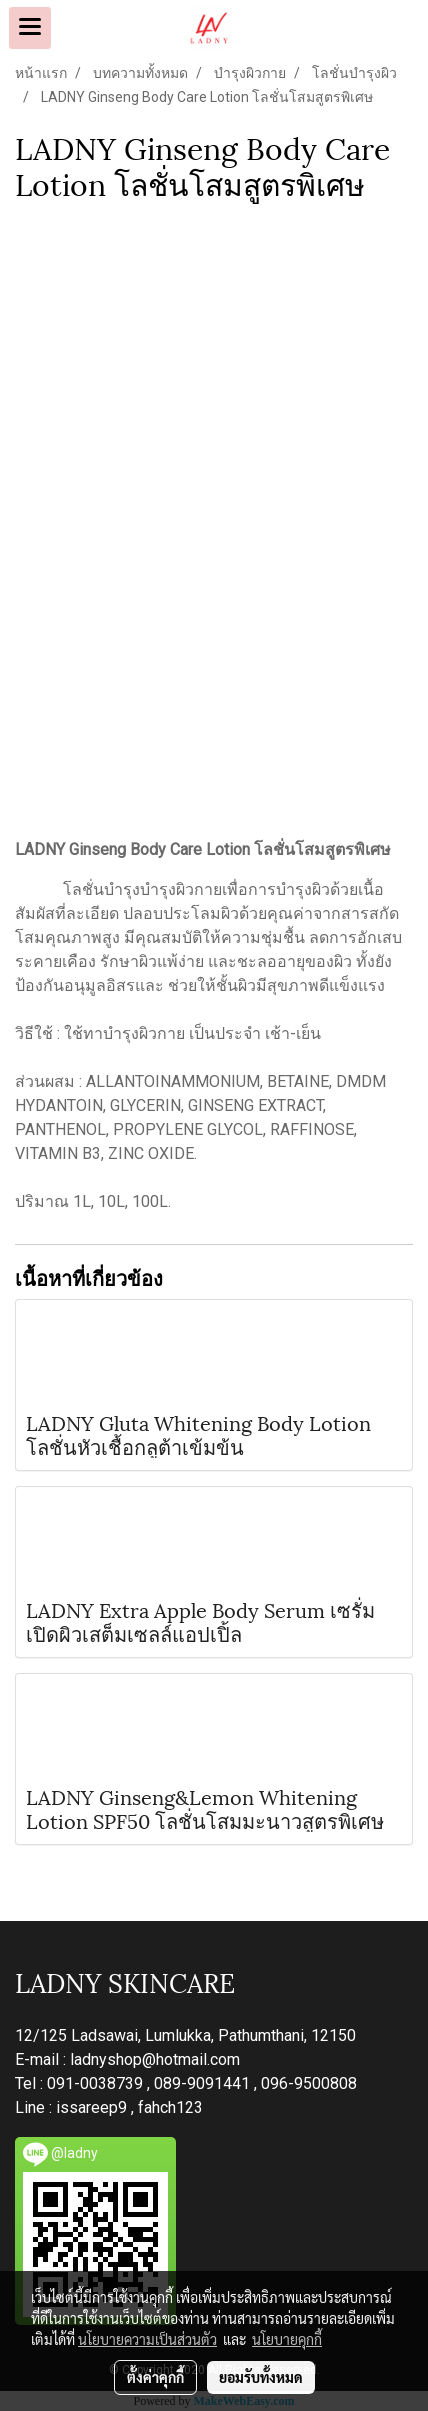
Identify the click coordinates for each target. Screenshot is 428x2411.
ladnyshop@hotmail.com (155, 2059)
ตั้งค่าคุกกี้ (155, 2377)
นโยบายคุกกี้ (287, 2339)
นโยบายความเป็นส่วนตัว (147, 2339)
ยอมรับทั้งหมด (261, 2377)
